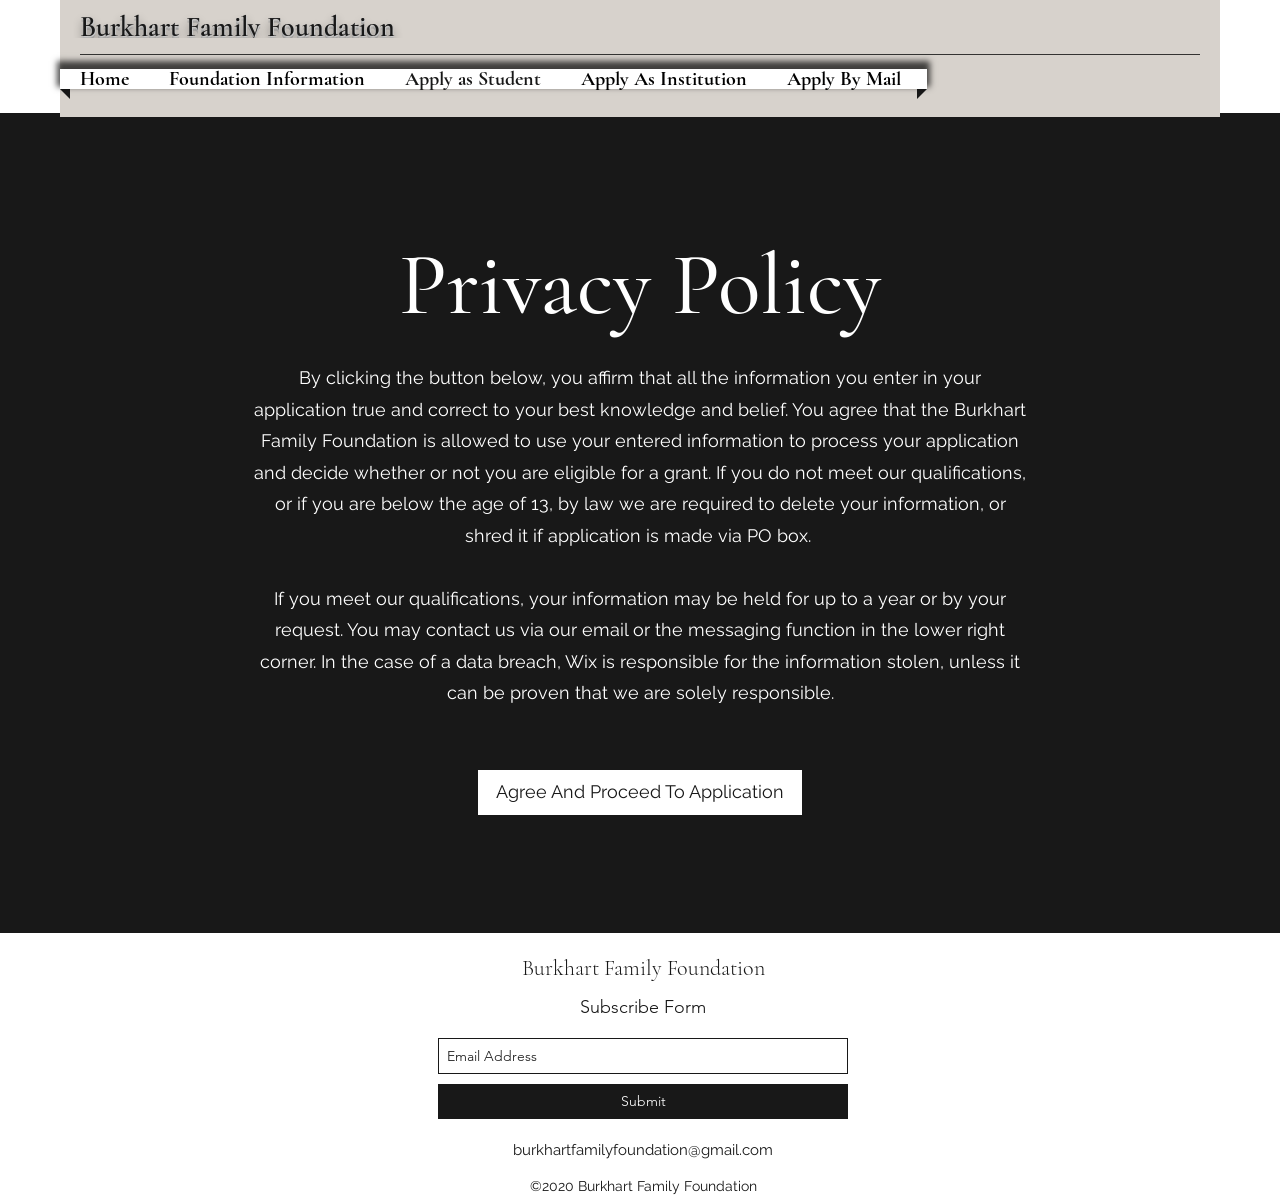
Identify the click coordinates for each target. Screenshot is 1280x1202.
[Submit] (643, 1101)
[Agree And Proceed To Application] (640, 792)
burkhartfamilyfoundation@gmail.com (643, 1150)
